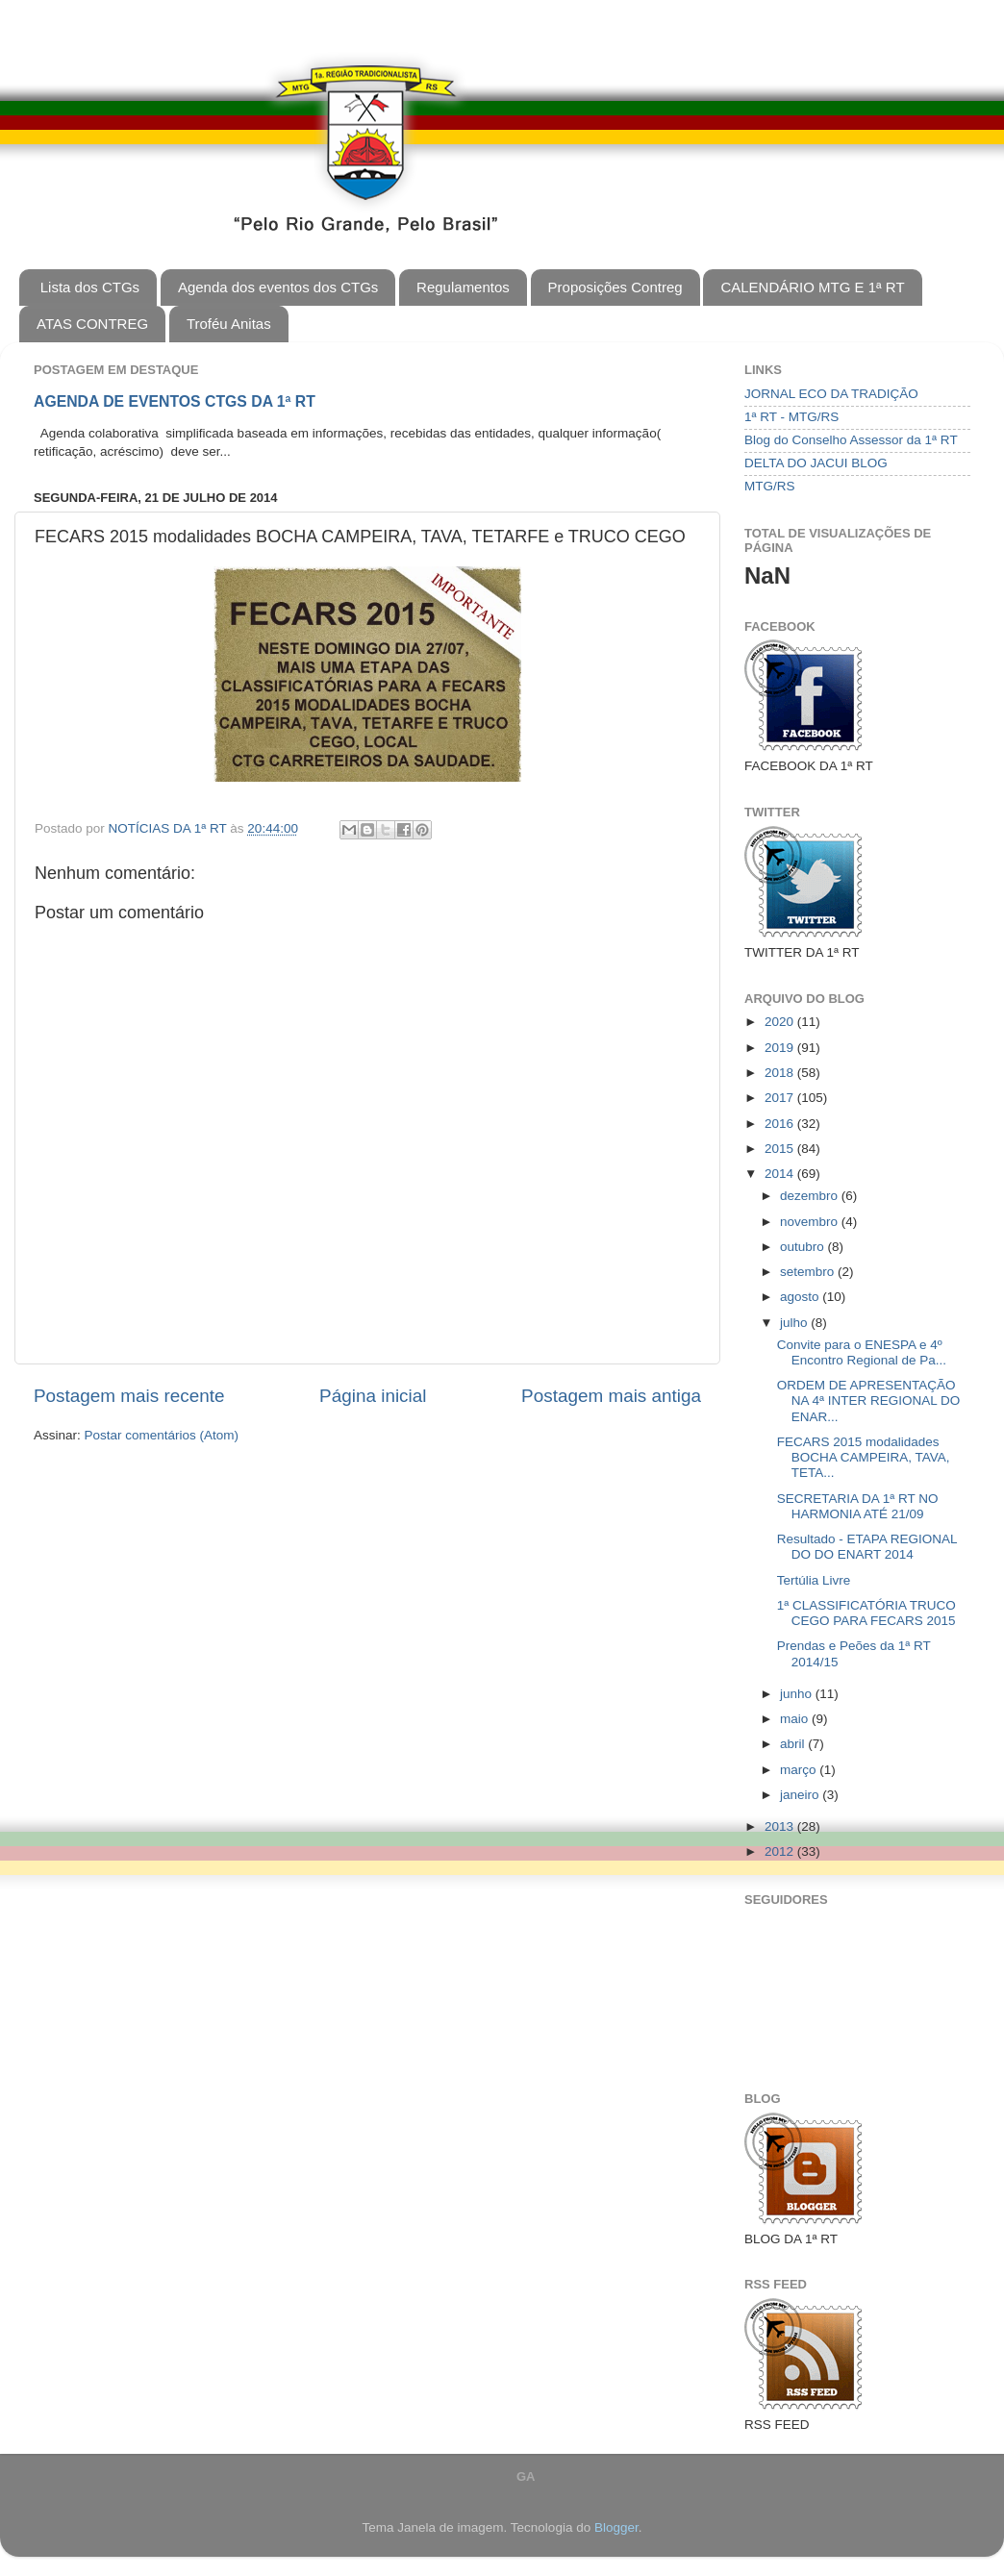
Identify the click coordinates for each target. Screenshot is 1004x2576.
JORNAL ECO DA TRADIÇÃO (831, 394)
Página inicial (372, 1396)
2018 (781, 1072)
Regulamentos (463, 287)
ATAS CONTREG (92, 323)
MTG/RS (769, 486)
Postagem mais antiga (611, 1396)
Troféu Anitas (229, 323)
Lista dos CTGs (89, 287)
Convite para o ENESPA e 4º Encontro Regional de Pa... (861, 1352)
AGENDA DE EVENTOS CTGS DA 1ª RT (174, 401)
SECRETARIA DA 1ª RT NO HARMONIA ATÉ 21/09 (858, 1506)
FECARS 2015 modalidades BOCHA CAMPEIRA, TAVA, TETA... (863, 1457)
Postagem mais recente (129, 1396)
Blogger (616, 2527)
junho (798, 1694)
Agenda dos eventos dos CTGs (278, 287)
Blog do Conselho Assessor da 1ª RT (851, 440)
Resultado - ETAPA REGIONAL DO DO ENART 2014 (867, 1547)
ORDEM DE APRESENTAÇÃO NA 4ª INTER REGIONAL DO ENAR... (869, 1400)
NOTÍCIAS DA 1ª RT (170, 828)
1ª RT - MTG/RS (791, 417)
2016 (781, 1123)
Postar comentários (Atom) (162, 1435)
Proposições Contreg (615, 287)
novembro (810, 1221)
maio (796, 1719)
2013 (781, 1826)
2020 (781, 1021)
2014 (781, 1173)
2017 (781, 1097)
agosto (801, 1296)
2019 (781, 1047)
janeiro (801, 1795)
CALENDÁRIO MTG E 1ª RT (812, 287)
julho (795, 1322)
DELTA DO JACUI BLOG (816, 463)
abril (794, 1744)
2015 (781, 1148)
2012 (781, 1851)
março (799, 1770)
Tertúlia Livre (814, 1580)
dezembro (810, 1195)
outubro (804, 1246)
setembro (809, 1271)
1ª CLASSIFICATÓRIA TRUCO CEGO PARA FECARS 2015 (866, 1613)
